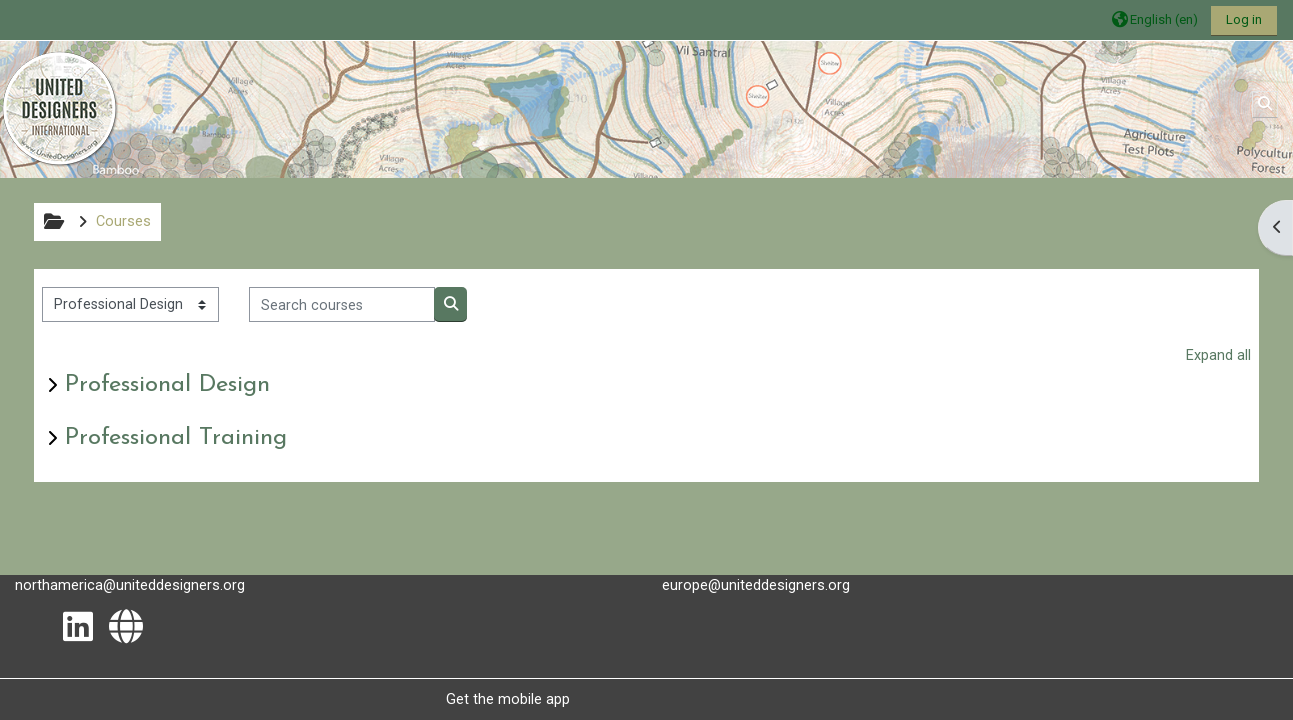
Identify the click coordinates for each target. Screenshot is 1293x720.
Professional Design (167, 385)
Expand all (1218, 355)
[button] (1155, 19)
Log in (1244, 19)
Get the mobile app (508, 699)
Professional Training (176, 438)
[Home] (60, 108)
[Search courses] (342, 304)
